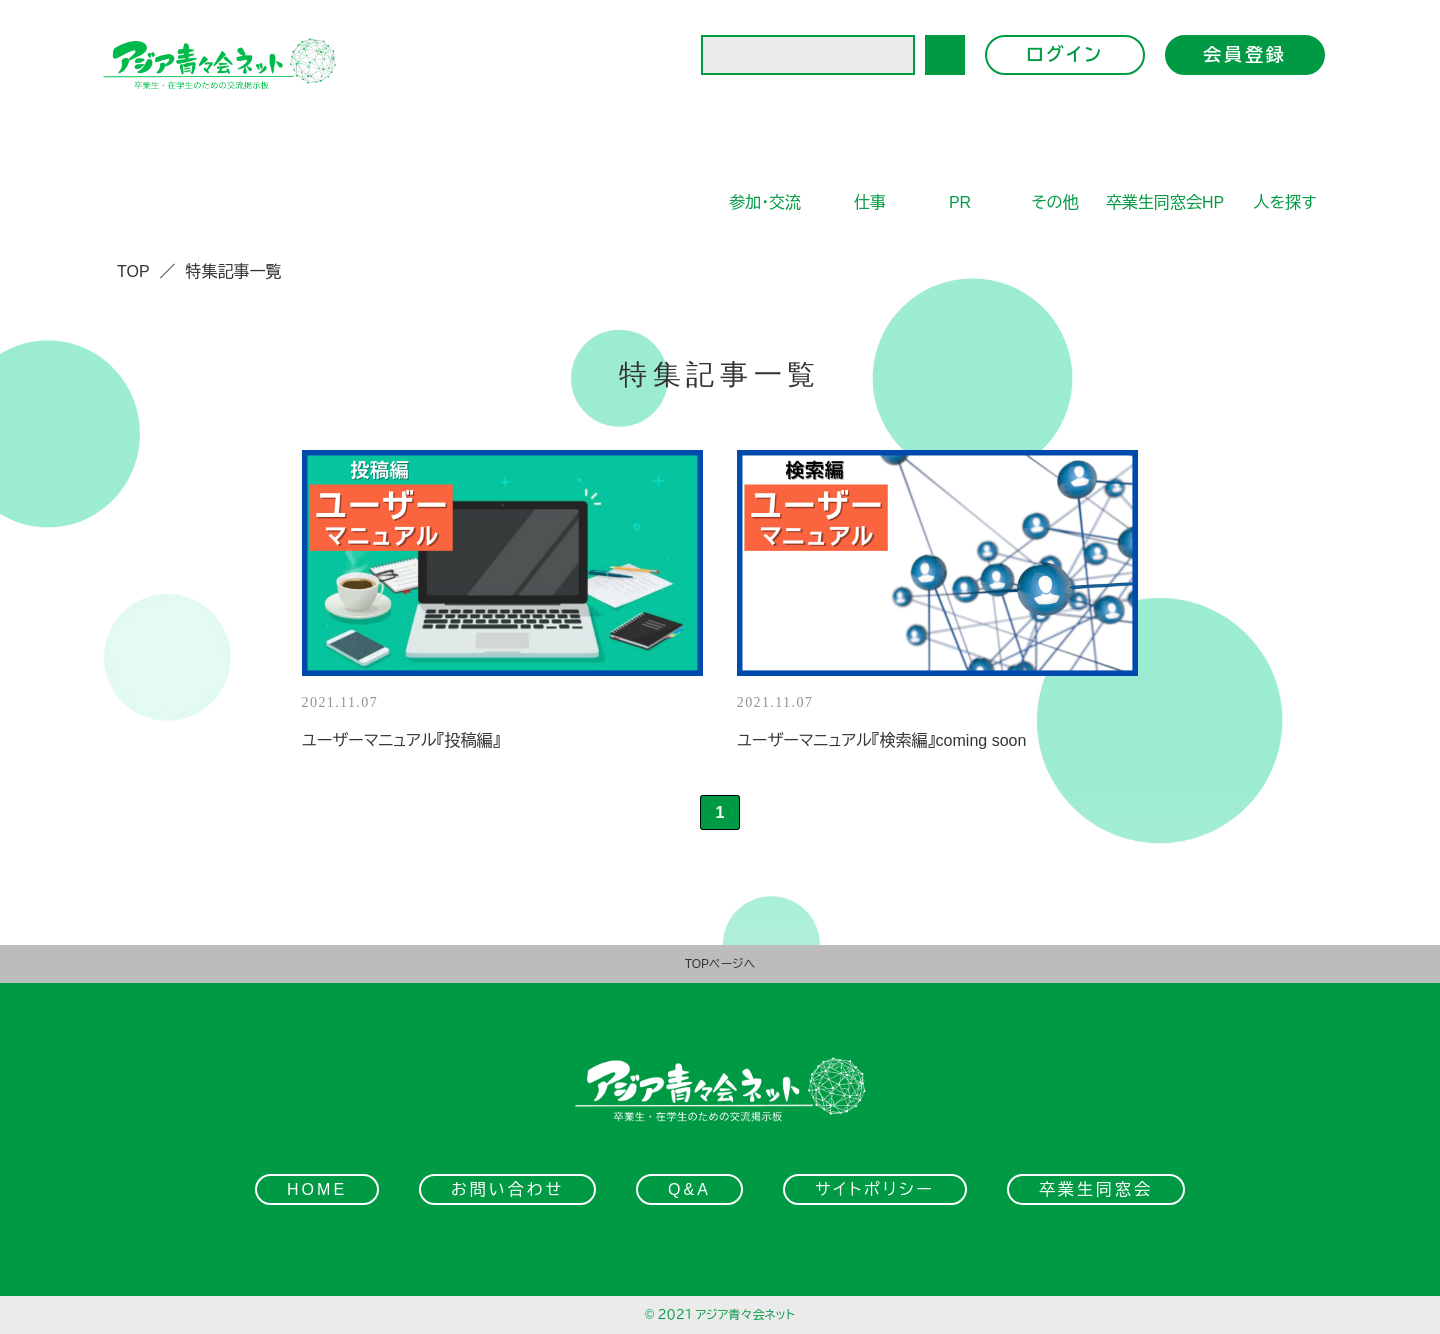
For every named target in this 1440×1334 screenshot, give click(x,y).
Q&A (689, 1189)
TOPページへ (720, 964)
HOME (317, 1189)
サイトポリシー (875, 1189)
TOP (133, 271)
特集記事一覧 (234, 271)
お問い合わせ (507, 1189)
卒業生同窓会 (1096, 1189)
